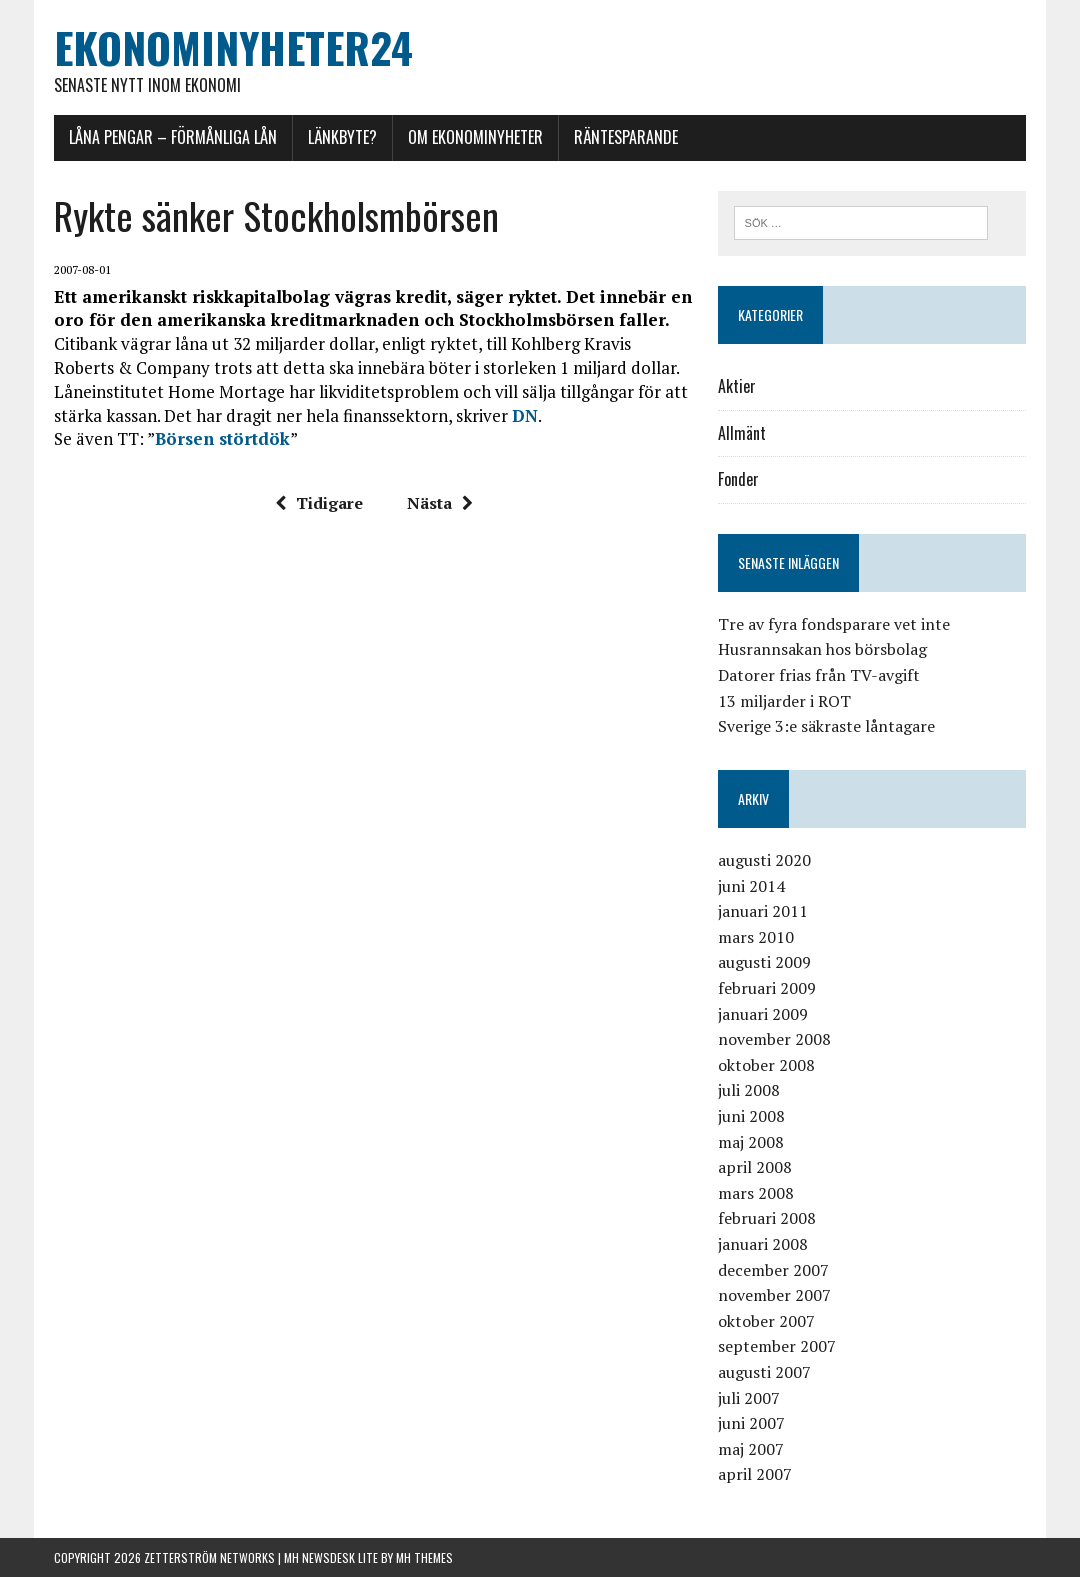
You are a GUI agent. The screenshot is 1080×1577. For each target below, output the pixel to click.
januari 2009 (763, 1014)
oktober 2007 (766, 1321)
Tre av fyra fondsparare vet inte (834, 624)
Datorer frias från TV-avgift (819, 675)
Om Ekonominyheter (475, 137)
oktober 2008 (766, 1065)
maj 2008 (751, 1142)
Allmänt (742, 433)
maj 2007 (751, 1449)
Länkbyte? (342, 137)
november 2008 (774, 1039)
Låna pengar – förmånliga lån (173, 137)
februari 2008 (767, 1218)
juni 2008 (751, 1116)
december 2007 (773, 1270)
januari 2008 (763, 1244)
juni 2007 (751, 1423)
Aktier (737, 386)
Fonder (738, 479)
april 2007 (755, 1474)
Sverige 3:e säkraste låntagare (826, 726)
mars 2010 (756, 937)
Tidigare (319, 503)
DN (525, 415)
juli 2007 (749, 1398)
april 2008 (755, 1167)
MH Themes (424, 1557)
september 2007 (777, 1346)
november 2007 (774, 1295)
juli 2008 (749, 1090)
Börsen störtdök (222, 438)
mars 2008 (756, 1193)
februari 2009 (767, 988)
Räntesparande (626, 137)
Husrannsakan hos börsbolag (822, 649)
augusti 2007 (764, 1372)
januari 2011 (763, 911)
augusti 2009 (764, 962)
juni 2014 (751, 886)
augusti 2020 (764, 860)
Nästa (440, 503)
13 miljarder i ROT (784, 701)
